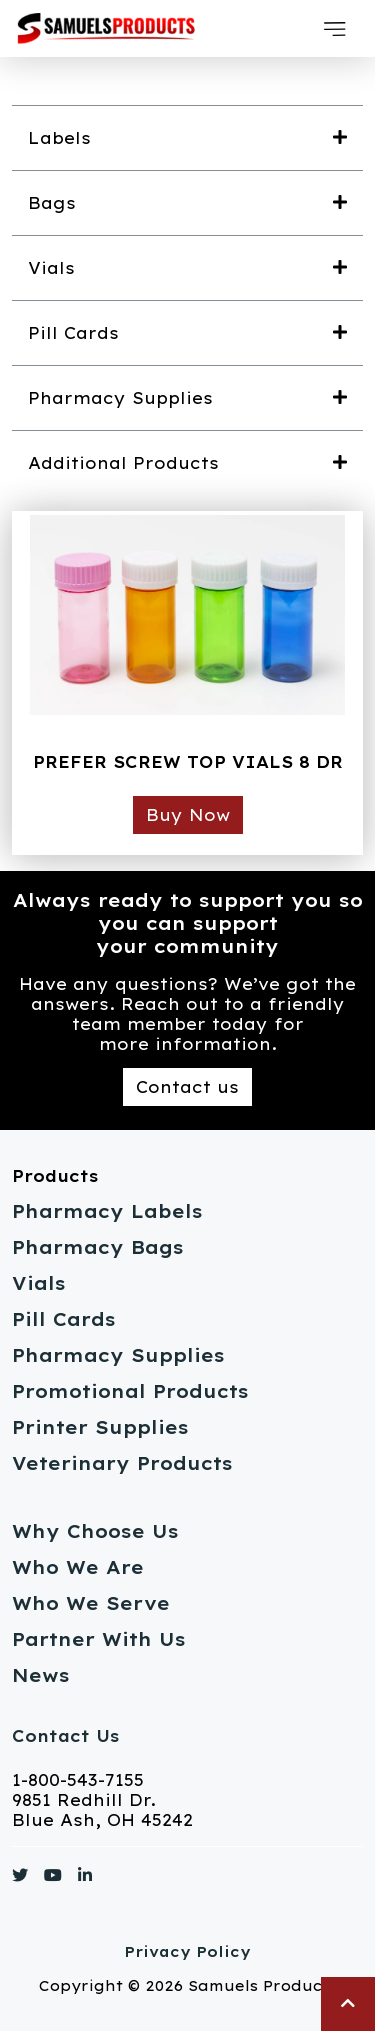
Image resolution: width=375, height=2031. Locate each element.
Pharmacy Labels (107, 1211)
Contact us (187, 1087)
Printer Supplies (100, 1427)
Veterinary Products (122, 1463)
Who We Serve (91, 1603)
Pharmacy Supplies (118, 1355)
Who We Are (78, 1567)
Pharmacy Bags (98, 1247)
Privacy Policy (187, 1952)
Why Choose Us (95, 1531)
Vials (39, 1283)
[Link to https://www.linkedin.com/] (85, 1879)
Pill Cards (64, 1319)
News (41, 1675)
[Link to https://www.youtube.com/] (53, 1879)
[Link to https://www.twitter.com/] (20, 1879)
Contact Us (65, 1736)
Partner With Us (99, 1639)
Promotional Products (130, 1391)
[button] (335, 29)
